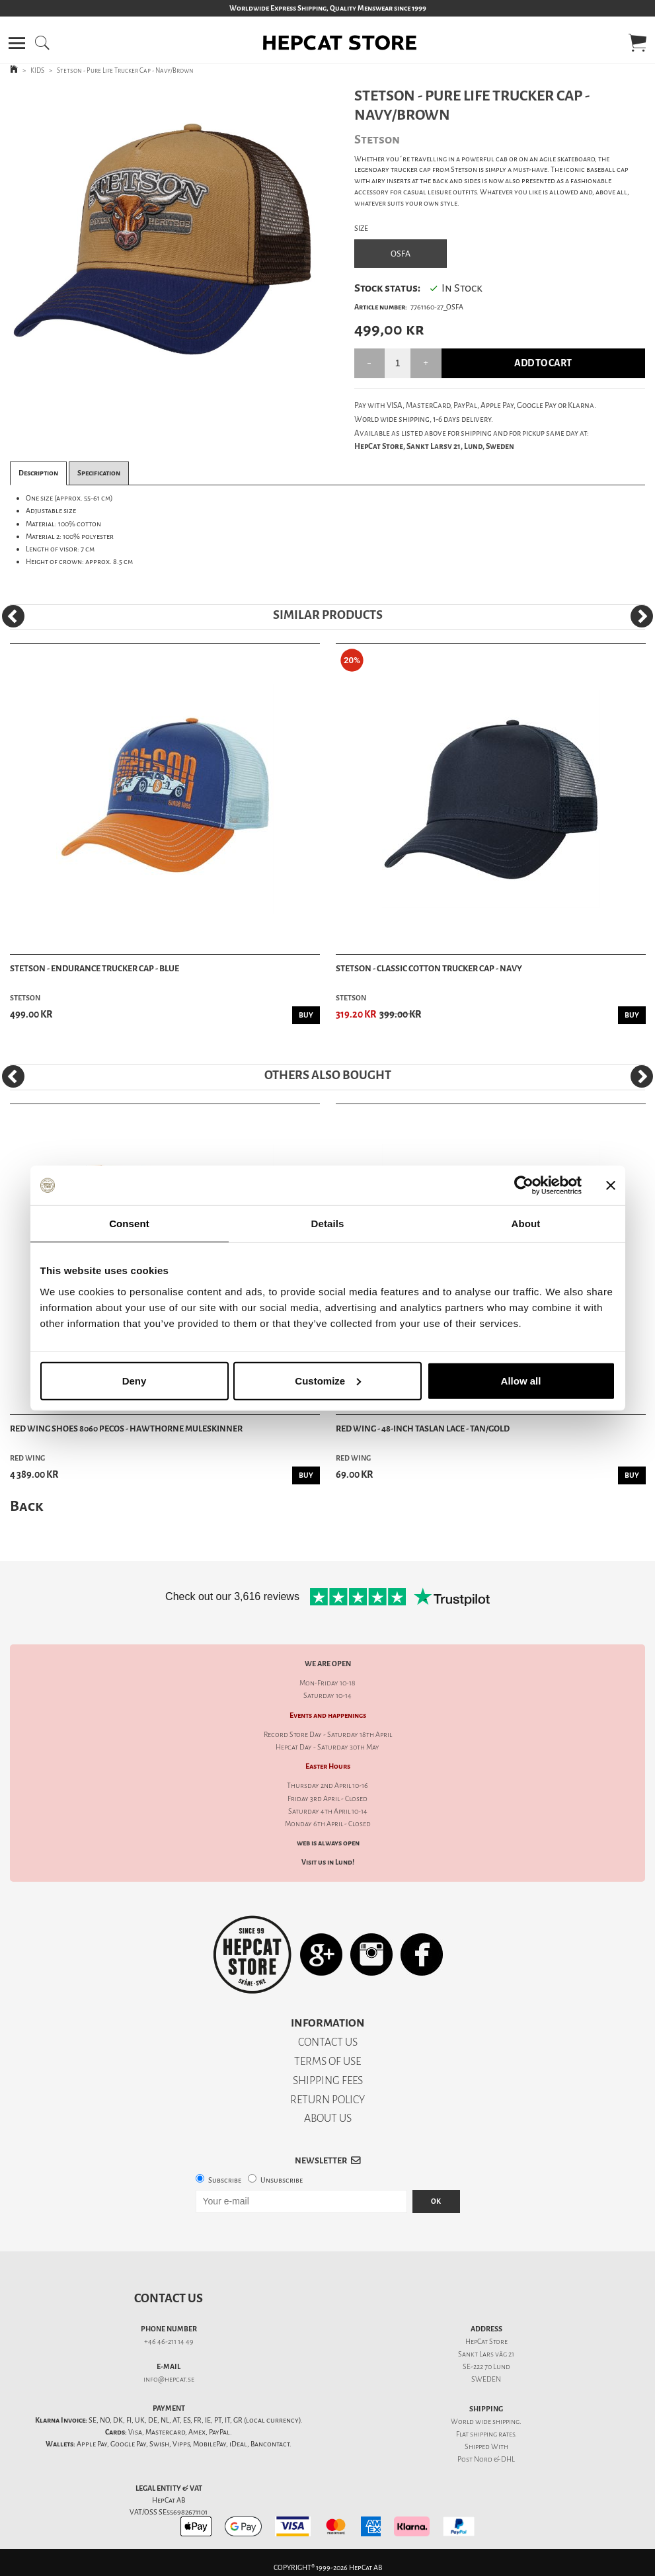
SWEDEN (486, 2379)
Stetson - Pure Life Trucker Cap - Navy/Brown (125, 70)
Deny (134, 1380)
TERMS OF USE (327, 2061)
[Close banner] (610, 1185)
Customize (328, 1380)
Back (26, 1505)
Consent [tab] (129, 1223)
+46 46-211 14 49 (169, 2342)
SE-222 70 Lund (486, 2367)
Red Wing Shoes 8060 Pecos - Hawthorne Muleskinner (126, 1428)
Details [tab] (327, 1223)
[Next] (642, 616)
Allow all (521, 1380)
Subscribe (224, 2180)
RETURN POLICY (327, 2100)
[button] (17, 43)
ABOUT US (328, 2118)
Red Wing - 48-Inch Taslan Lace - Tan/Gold (423, 1428)
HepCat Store (486, 2342)
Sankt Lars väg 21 (486, 2354)
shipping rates (492, 2434)
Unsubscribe (281, 2180)
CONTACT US (328, 2042)
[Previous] (13, 616)
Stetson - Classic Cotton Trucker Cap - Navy (429, 968)
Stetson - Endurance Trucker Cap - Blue (94, 968)
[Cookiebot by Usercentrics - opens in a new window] (524, 1185)
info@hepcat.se (168, 2379)
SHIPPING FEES (328, 2080)
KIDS (37, 70)
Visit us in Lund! (327, 1862)
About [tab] (526, 1223)
